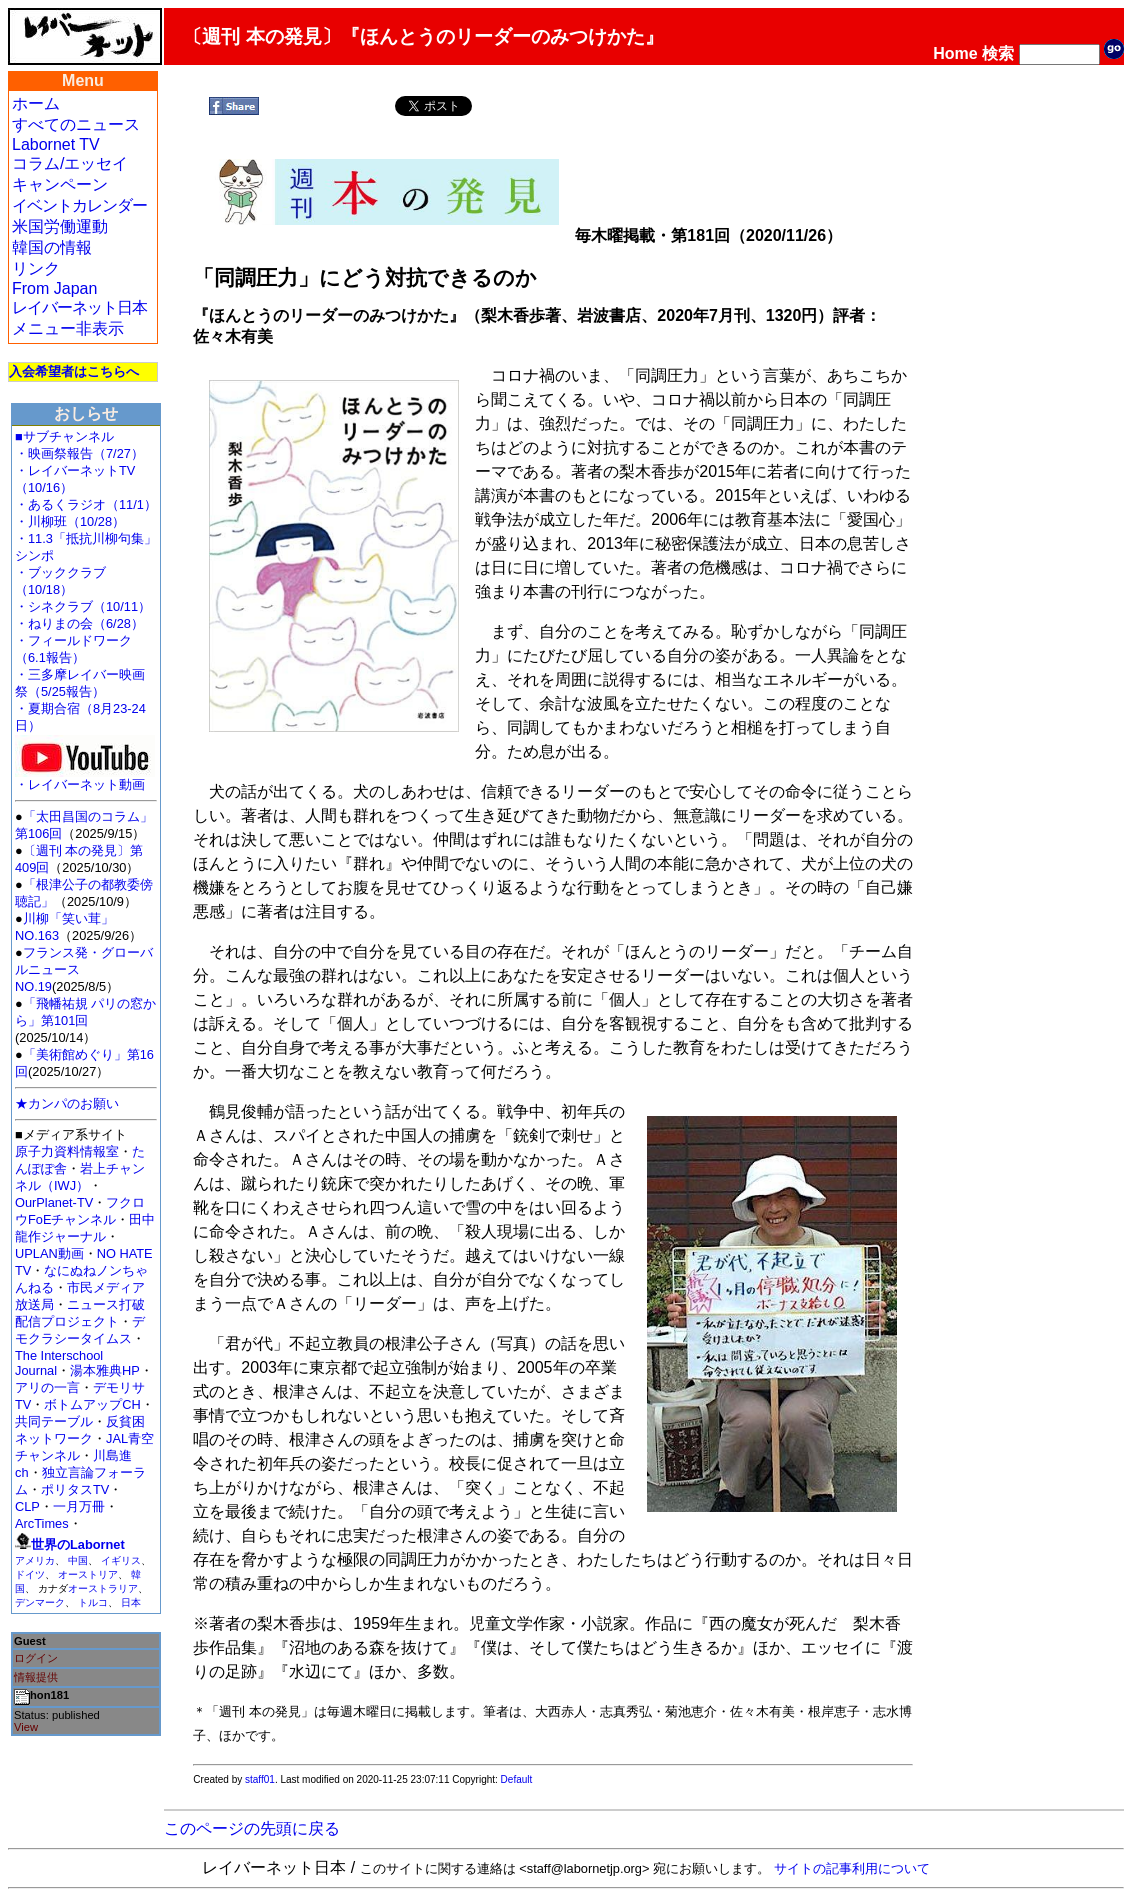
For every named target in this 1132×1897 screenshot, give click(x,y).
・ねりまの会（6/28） (79, 623)
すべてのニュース (76, 124)
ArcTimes (42, 1523)
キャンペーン (60, 184)
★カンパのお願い (67, 1103)
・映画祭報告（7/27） (79, 453)
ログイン (36, 1658)
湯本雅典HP (105, 1370)
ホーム (36, 103)
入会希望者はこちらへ (74, 371)
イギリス (121, 1560)
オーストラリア (103, 1588)
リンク (36, 268)
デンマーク (40, 1602)
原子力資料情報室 (67, 1151)
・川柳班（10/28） (70, 521)
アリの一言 (47, 1387)
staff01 (260, 1779)
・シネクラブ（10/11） (83, 606)
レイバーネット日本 (79, 307)
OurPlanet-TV (54, 1202)
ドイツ (30, 1574)
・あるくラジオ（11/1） (86, 504)
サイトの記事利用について (852, 1868)
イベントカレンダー (79, 205)
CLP (27, 1506)
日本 (131, 1602)
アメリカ (35, 1560)
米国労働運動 (60, 226)
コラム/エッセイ (70, 163)
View (26, 1727)
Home (955, 53)
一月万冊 (79, 1506)
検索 (998, 53)
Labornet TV (56, 144)
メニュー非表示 (68, 328)
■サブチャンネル (64, 436)
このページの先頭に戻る (252, 1828)
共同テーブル (54, 1421)
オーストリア (88, 1574)
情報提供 (36, 1677)
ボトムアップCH (92, 1404)
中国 (78, 1560)
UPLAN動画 (49, 1253)
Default (517, 1779)
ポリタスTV (75, 1489)
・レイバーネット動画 (85, 778)
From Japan (54, 288)
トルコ (93, 1602)
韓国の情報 (52, 247)
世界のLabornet (78, 1544)
